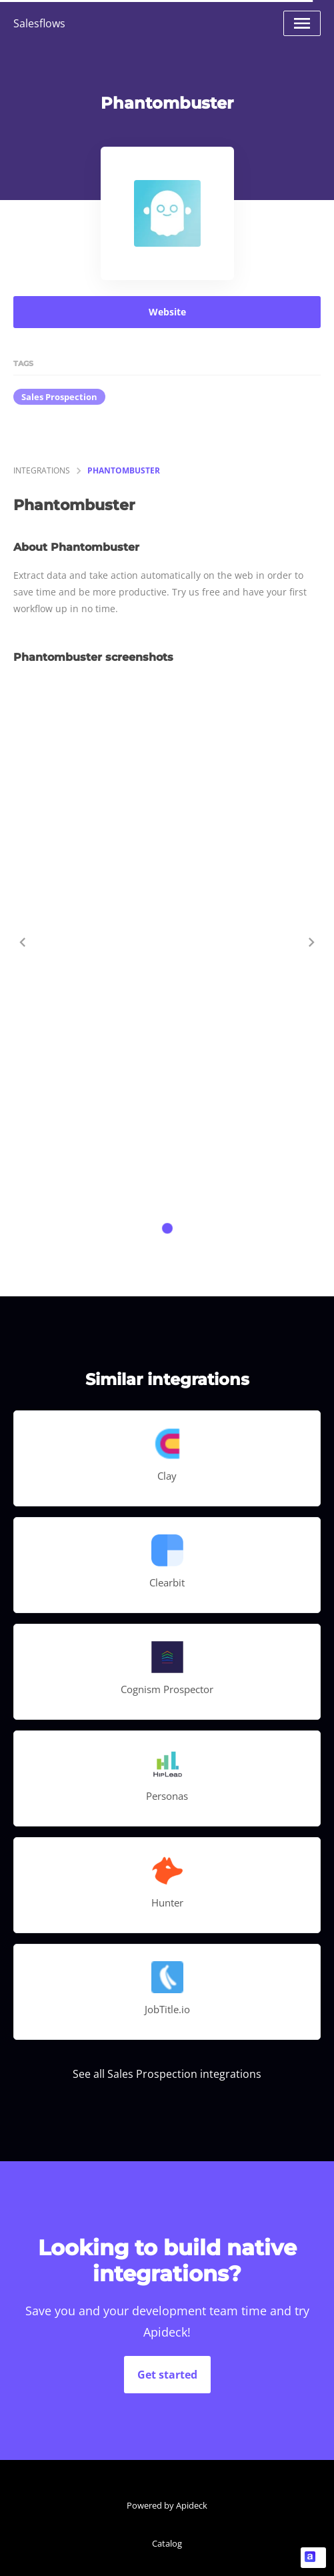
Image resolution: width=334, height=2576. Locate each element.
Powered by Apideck (167, 2505)
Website (167, 311)
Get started (167, 2374)
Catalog (167, 2543)
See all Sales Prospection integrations (167, 2074)
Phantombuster (123, 470)
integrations (41, 470)
